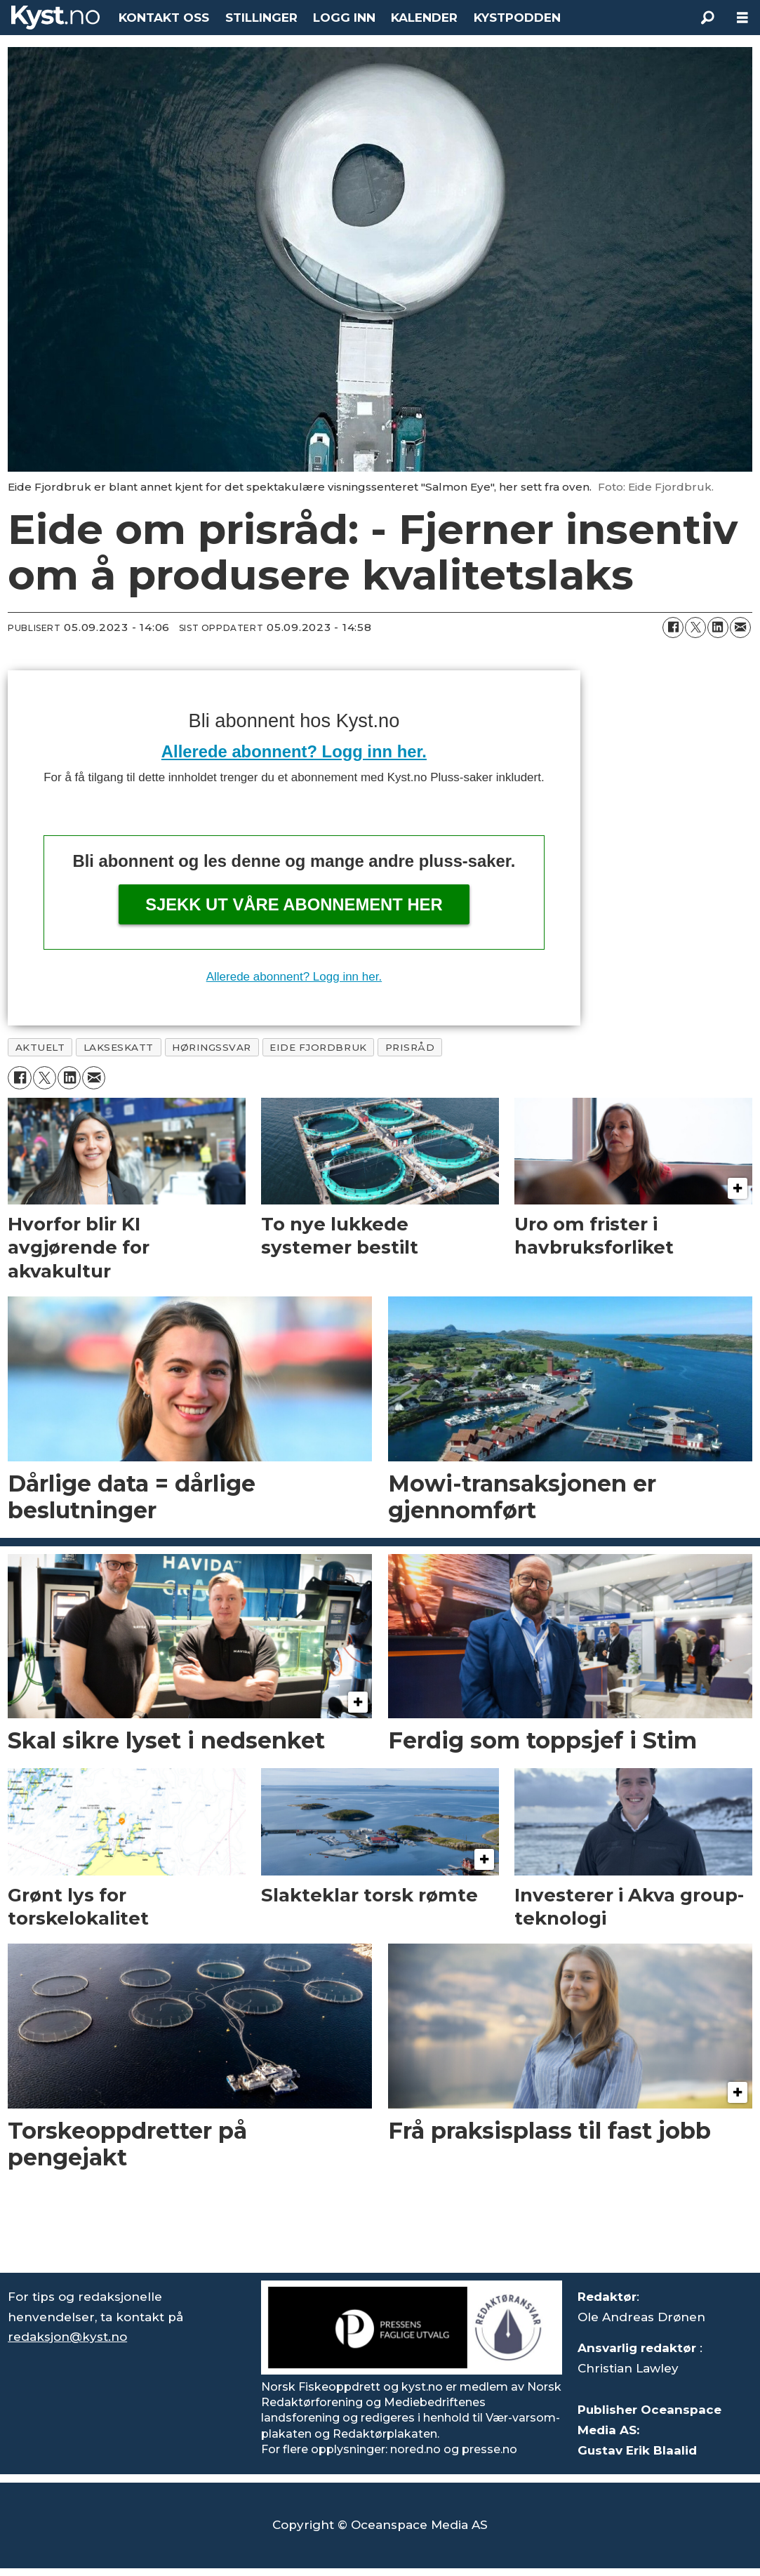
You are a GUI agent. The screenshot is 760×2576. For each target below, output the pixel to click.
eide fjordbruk (318, 1047)
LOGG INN (344, 18)
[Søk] (707, 17)
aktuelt (40, 1047)
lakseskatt (119, 1047)
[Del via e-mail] (740, 627)
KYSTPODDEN (517, 18)
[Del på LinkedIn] (717, 627)
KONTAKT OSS (164, 18)
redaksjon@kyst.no (67, 2337)
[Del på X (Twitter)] (695, 627)
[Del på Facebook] (673, 627)
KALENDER (424, 18)
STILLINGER (261, 18)
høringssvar (211, 1047)
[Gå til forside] (55, 17)
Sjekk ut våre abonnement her (294, 904)
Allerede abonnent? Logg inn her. (294, 751)
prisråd (410, 1047)
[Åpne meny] (742, 18)
